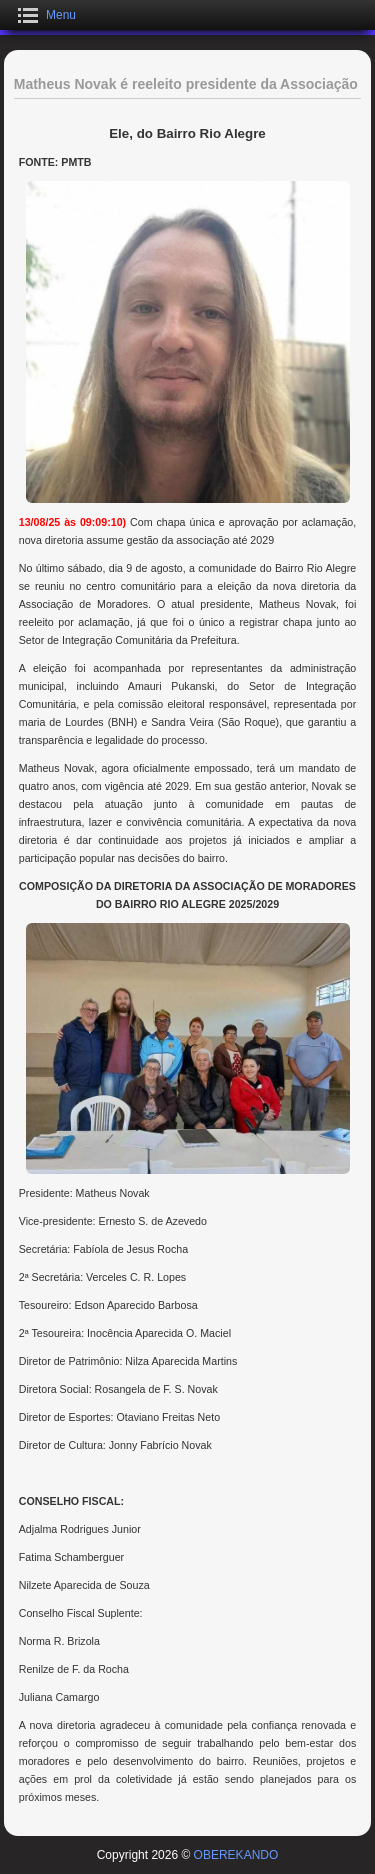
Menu (61, 15)
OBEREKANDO (236, 1855)
